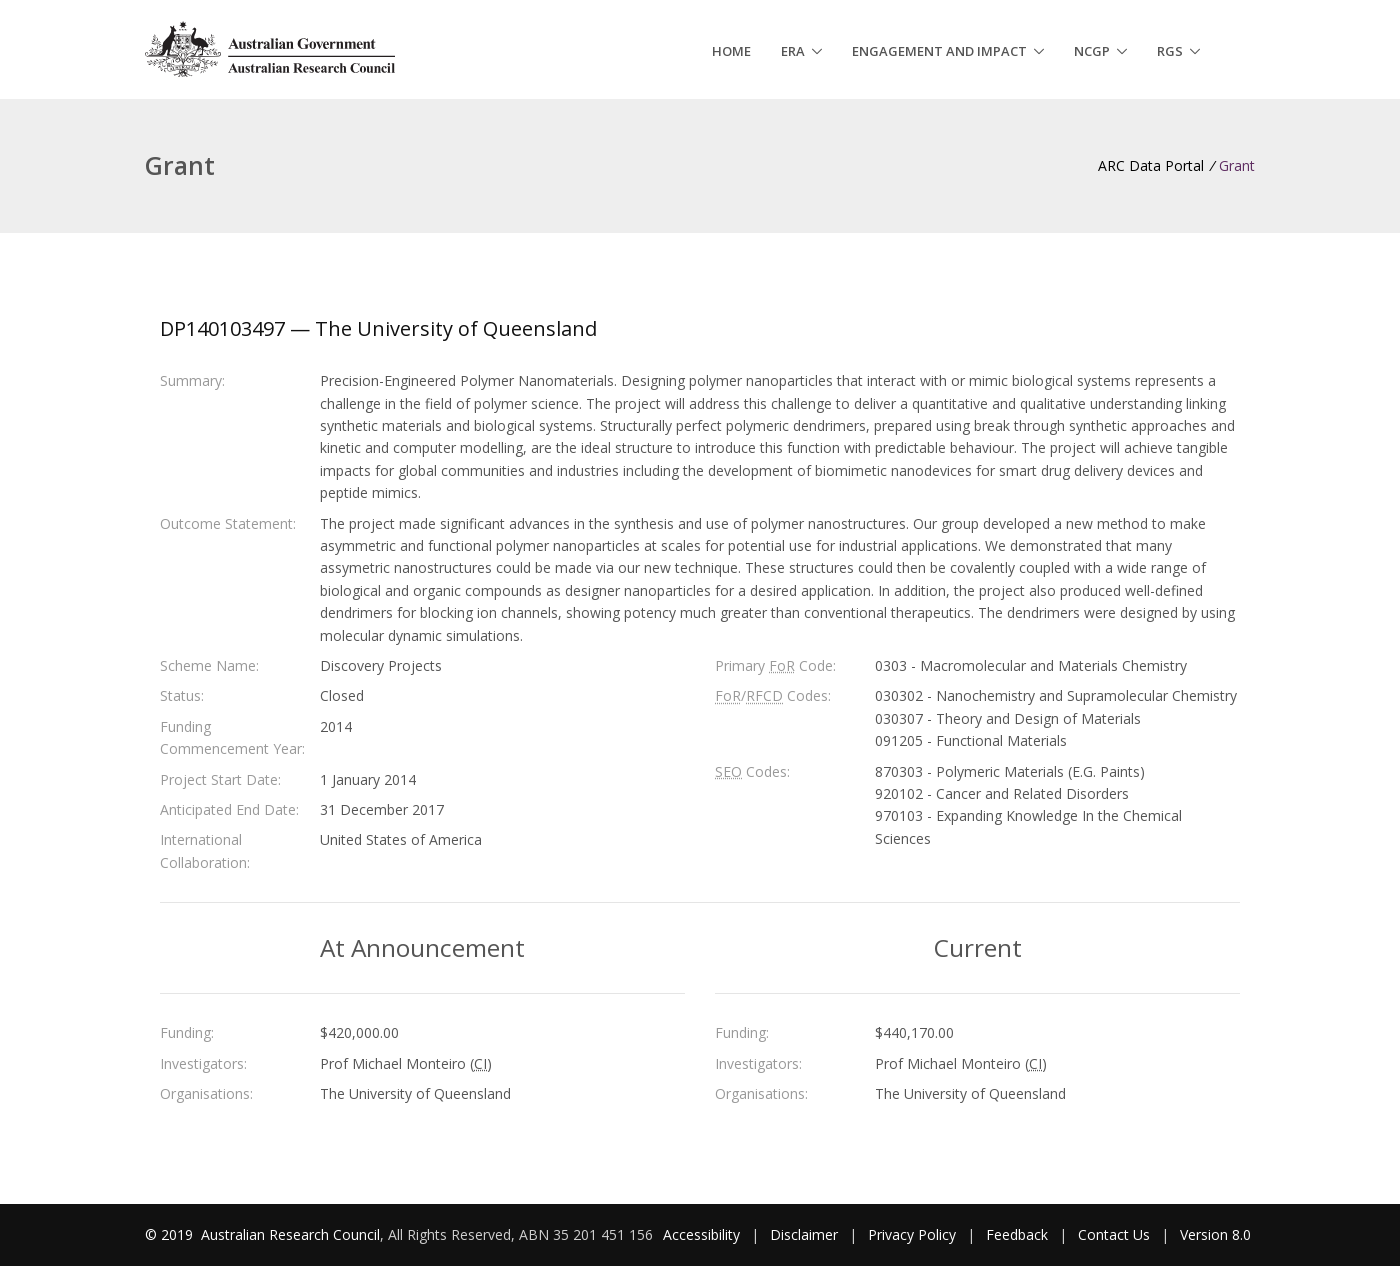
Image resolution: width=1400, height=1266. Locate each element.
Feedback (1017, 1234)
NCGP (1092, 51)
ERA (793, 51)
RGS (1170, 51)
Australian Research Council (290, 1234)
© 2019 (171, 1234)
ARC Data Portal (1151, 165)
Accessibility (701, 1234)
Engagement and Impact (939, 51)
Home (731, 51)
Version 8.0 (1215, 1234)
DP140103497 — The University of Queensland (378, 328)
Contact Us (1114, 1234)
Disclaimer (804, 1234)
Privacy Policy (912, 1234)
